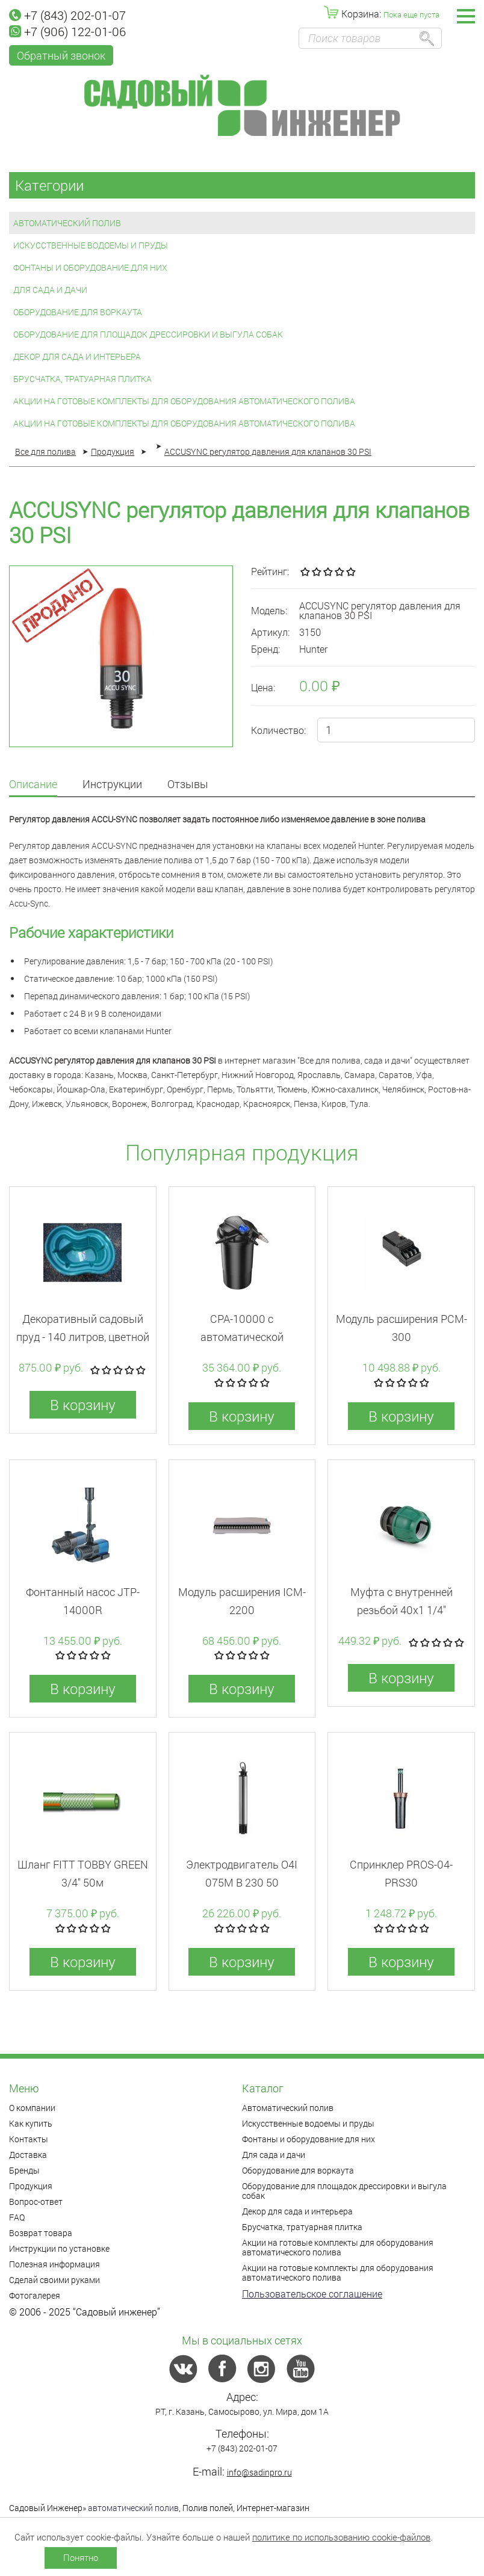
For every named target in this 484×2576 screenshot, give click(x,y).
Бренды (24, 2170)
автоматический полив (133, 2507)
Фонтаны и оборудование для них (90, 267)
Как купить (30, 2123)
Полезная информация (54, 2264)
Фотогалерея (34, 2295)
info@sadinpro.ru (259, 2472)
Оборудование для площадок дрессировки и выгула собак (148, 334)
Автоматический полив (67, 223)
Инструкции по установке (59, 2248)
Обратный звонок (61, 55)
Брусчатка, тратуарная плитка (82, 378)
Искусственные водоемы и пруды (90, 245)
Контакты (28, 2139)
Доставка (28, 2154)
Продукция (30, 2186)
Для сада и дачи (50, 289)
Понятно (80, 2557)
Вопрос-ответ (36, 2201)
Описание (33, 784)
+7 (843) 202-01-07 (67, 15)
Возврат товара (40, 2233)
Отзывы (187, 784)
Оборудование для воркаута (77, 312)
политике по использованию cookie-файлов (341, 2537)
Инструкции (112, 784)
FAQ (17, 2217)
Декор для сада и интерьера (77, 356)
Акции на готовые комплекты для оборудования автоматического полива (184, 401)
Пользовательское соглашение (312, 2293)
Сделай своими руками (54, 2279)
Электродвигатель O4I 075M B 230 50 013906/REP (241, 1882)
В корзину (83, 1404)
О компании (32, 2107)
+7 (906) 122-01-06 (67, 31)
